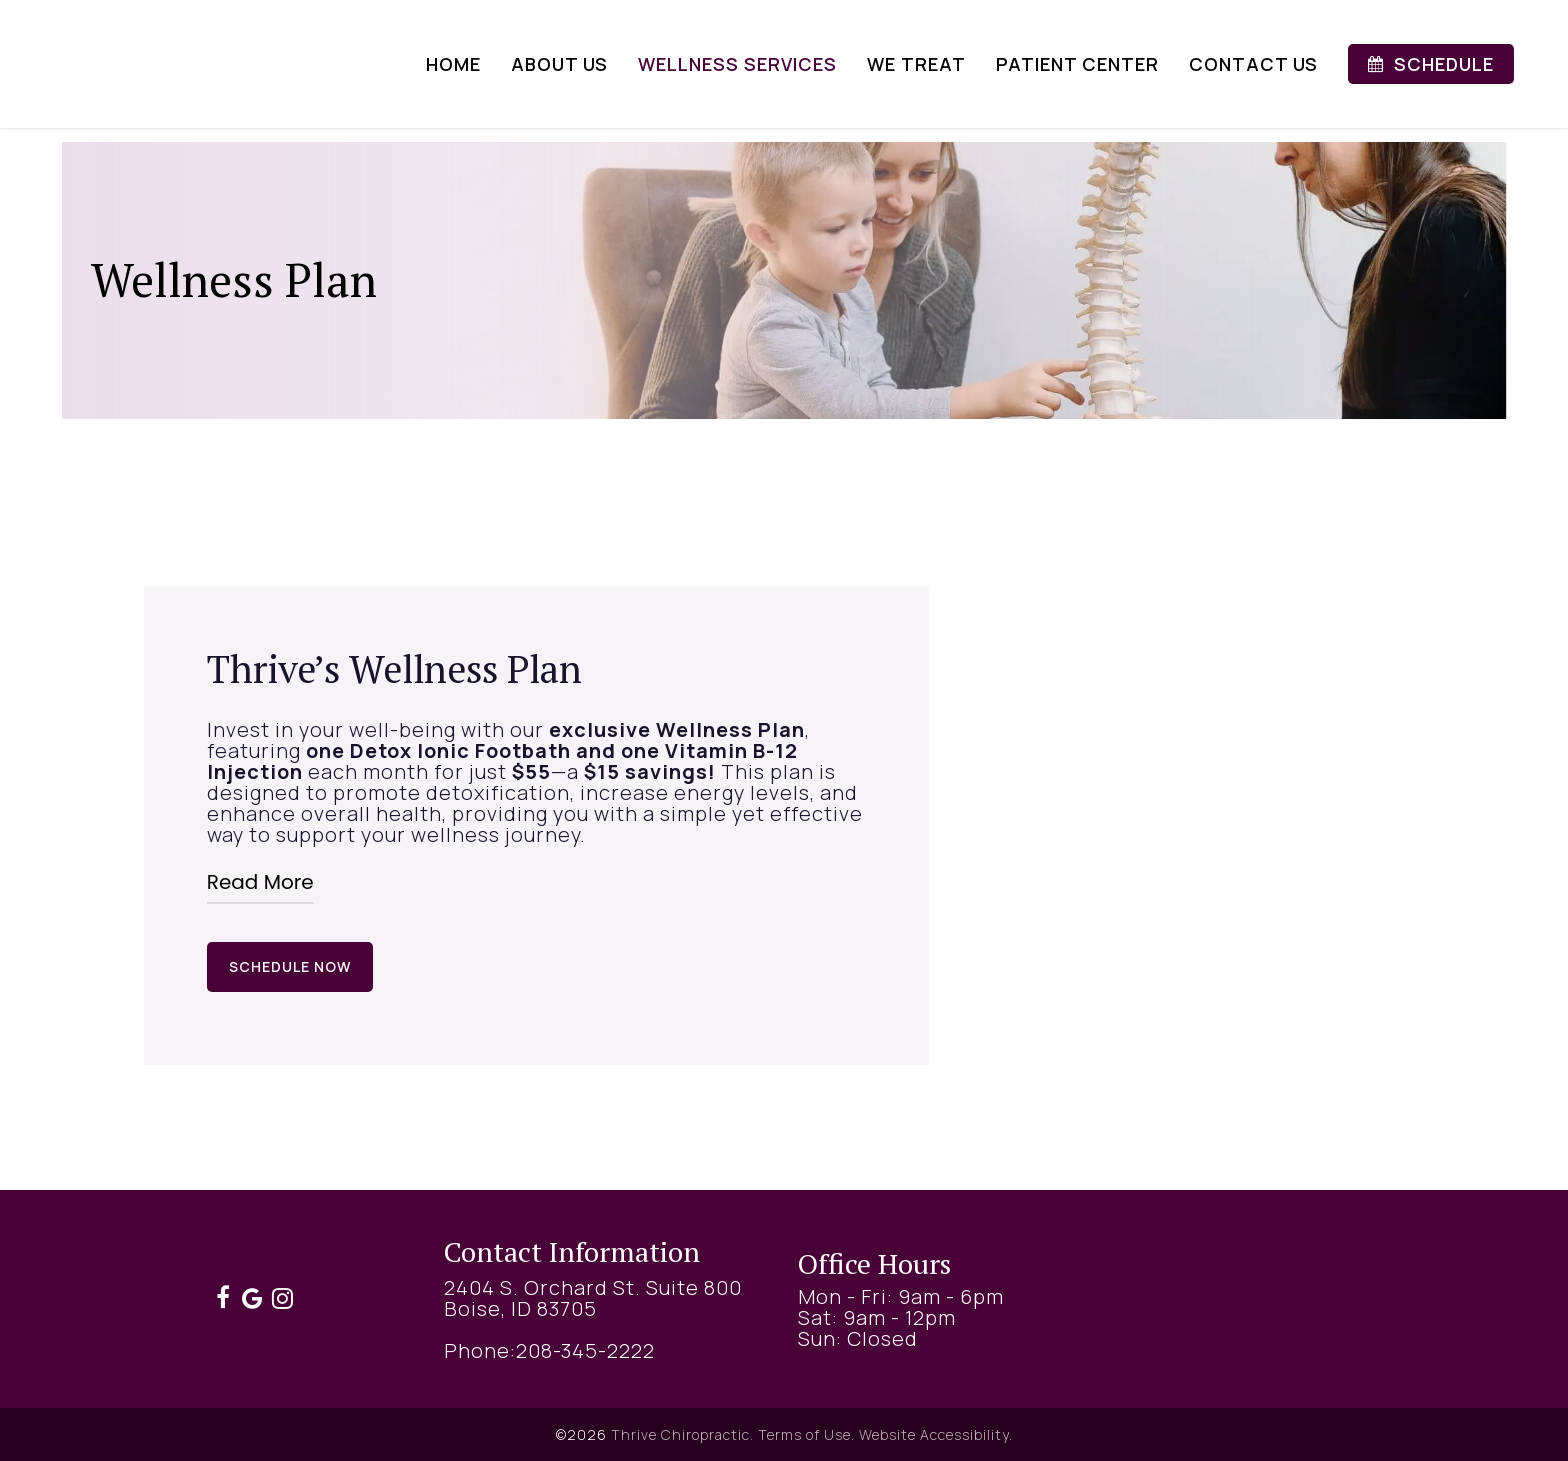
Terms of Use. (806, 1434)
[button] (290, 967)
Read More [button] (260, 882)
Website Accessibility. (936, 1434)
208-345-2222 (585, 1350)
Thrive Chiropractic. (682, 1434)
